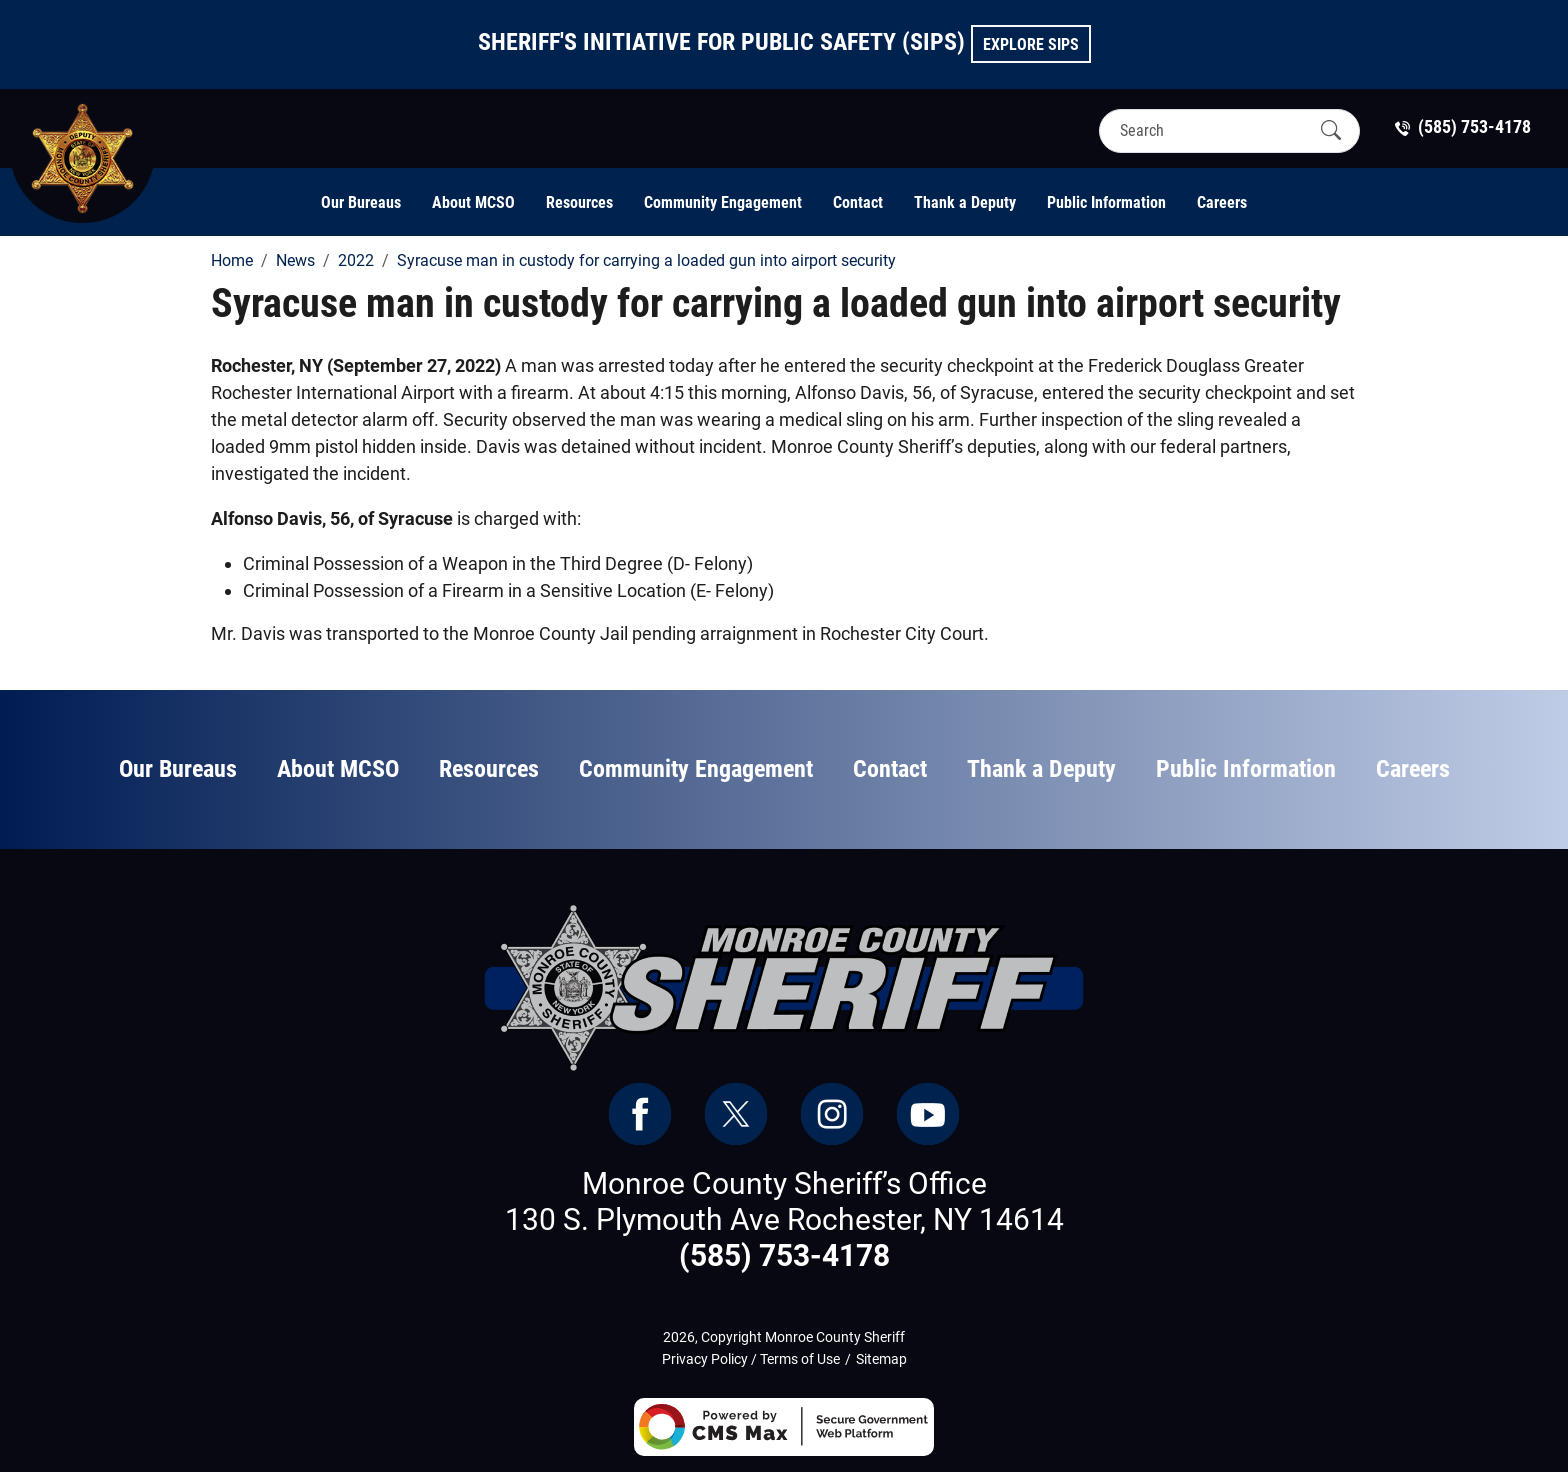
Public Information (1106, 202)
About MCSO (473, 202)
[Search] (1212, 130)
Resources (579, 202)
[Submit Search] (1331, 130)
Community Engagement (723, 202)
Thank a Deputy (965, 202)
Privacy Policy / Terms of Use (751, 1359)
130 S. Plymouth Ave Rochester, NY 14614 (784, 1219)
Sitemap (881, 1359)
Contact (858, 202)
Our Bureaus (361, 202)
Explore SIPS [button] (1031, 44)
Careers (1222, 202)
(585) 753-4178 (784, 1255)
